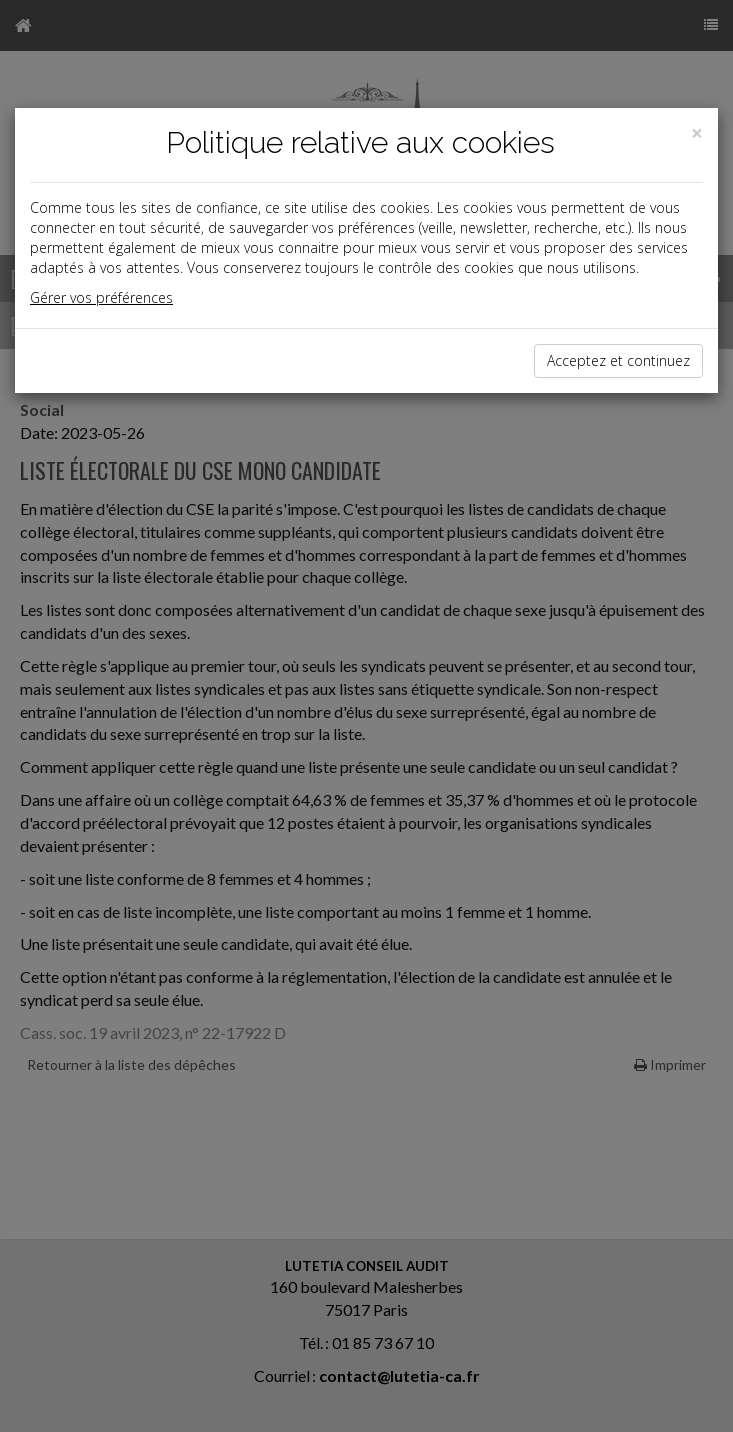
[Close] (697, 133)
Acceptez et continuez (618, 360)
